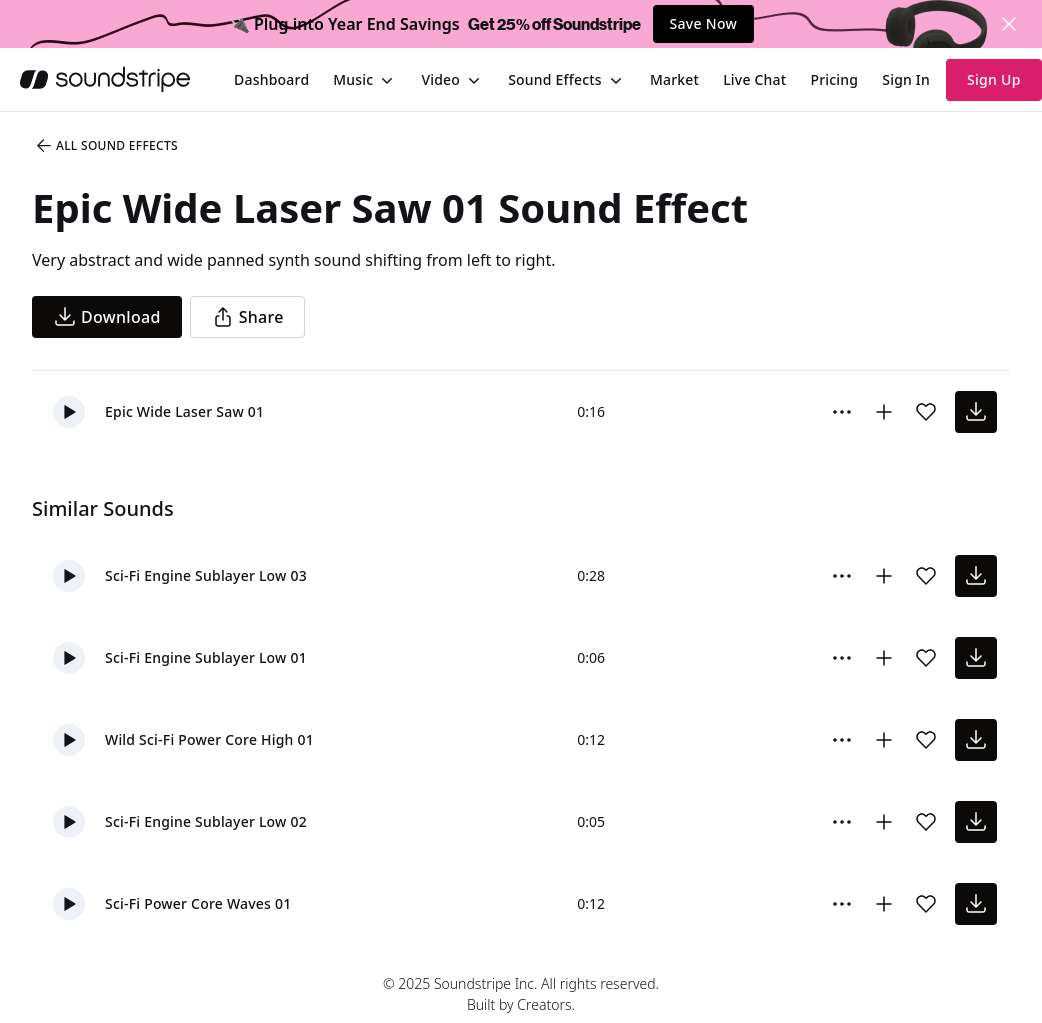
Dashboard (271, 79)
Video (440, 79)
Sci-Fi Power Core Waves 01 (198, 903)
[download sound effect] (976, 412)
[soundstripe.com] (105, 79)
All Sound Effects (106, 146)
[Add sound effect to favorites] (926, 412)
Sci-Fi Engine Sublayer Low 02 (206, 821)
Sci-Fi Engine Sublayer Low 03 (206, 575)
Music (353, 79)
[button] (69, 412)
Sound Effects (555, 79)
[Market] (674, 80)
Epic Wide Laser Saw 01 (184, 411)
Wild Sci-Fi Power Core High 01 (209, 739)
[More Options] (842, 412)
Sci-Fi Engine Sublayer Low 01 (206, 657)
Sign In (906, 79)
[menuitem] (271, 79)
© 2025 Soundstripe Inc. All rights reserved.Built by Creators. (521, 994)
